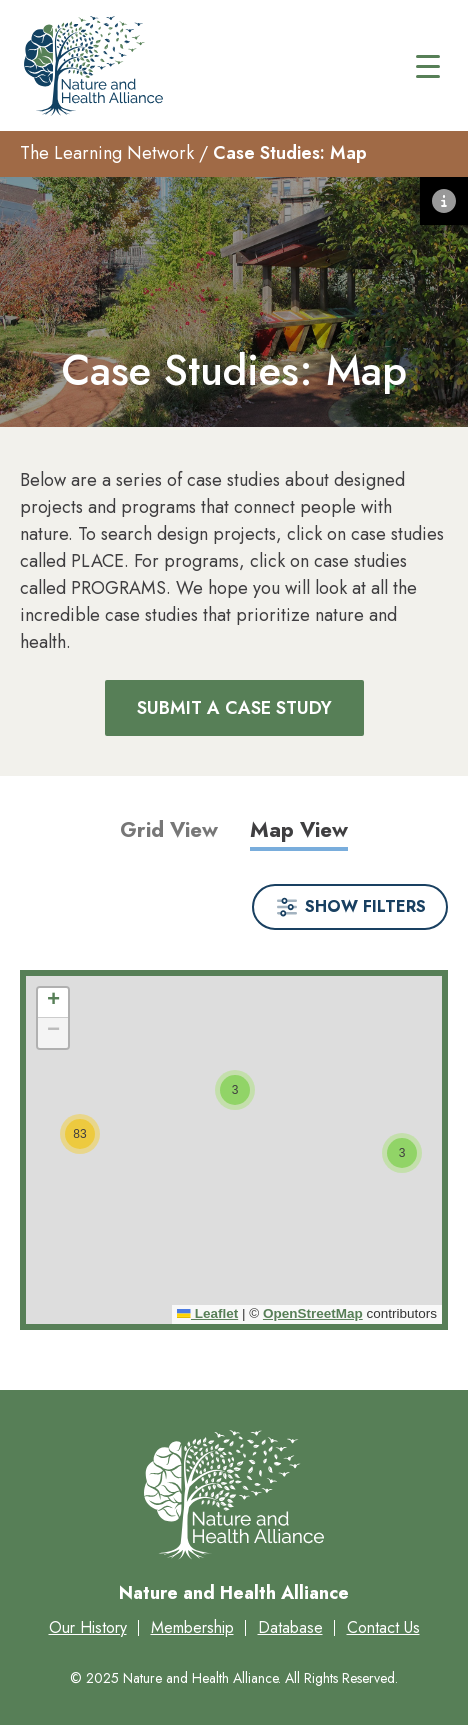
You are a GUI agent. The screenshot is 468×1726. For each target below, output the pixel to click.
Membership (192, 1627)
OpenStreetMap (313, 1313)
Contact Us (383, 1627)
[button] (402, 1153)
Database (290, 1627)
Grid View (169, 830)
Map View (299, 830)
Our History (88, 1627)
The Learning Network (107, 153)
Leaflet (207, 1313)
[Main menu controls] (428, 66)
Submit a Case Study (234, 708)
